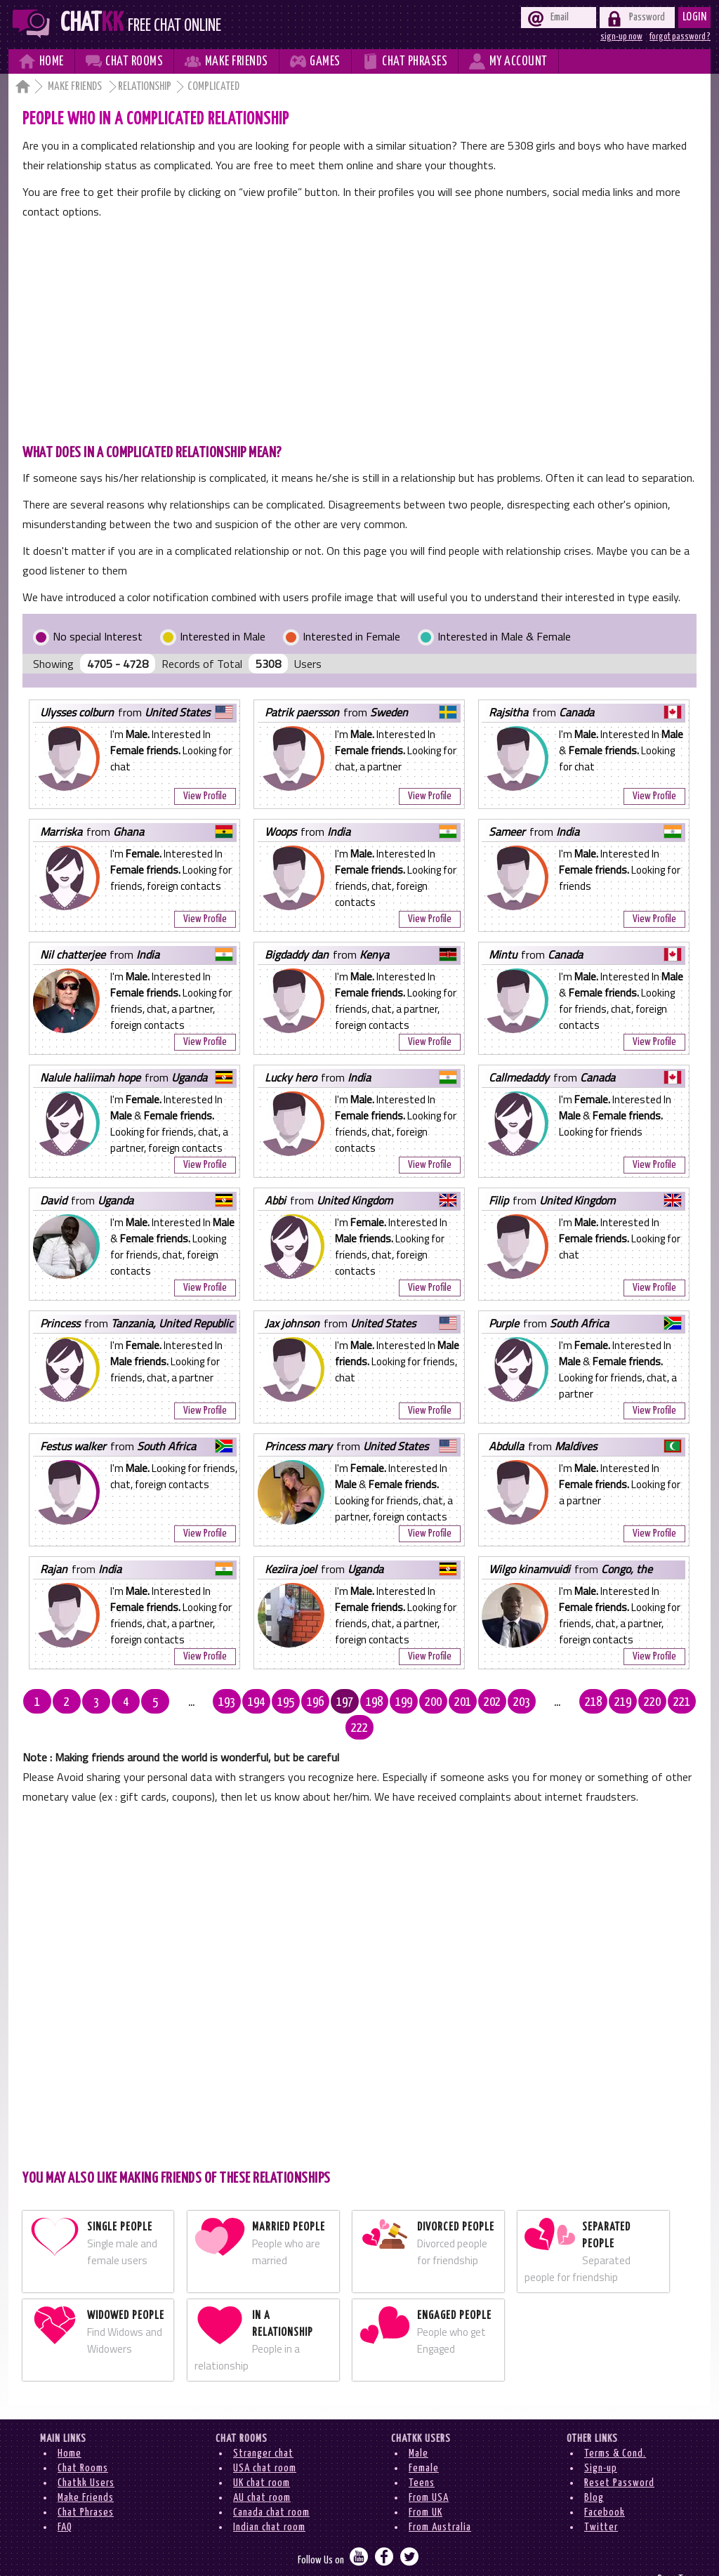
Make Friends (76, 87)
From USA (429, 2471)
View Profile (205, 796)
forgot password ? (680, 36)
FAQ (65, 2501)
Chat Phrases (86, 2486)
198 (359, 1702)
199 (389, 1702)
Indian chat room (269, 2501)
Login (694, 17)
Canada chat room (271, 2486)
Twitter (601, 2501)
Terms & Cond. (615, 2427)
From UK (425, 2486)
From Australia (440, 2501)
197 (330, 1702)
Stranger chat (263, 2427)
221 (654, 1702)
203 (507, 1702)
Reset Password (619, 2457)
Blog (594, 2471)
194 (241, 1702)
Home (69, 2427)
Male (418, 2427)
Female (424, 2442)
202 (477, 1702)
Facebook (604, 2486)
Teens (422, 2457)
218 (566, 1702)
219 (595, 1702)
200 (418, 1702)
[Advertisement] (359, 326)
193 (212, 1702)
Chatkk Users (86, 2457)
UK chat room (261, 2457)
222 (683, 1702)
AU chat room (262, 2471)
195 (271, 1702)
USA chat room (264, 2442)
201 (448, 1702)
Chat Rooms (83, 2442)
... (183, 1702)
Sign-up (600, 2442)
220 (624, 1702)
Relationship (144, 87)
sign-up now (621, 36)
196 (300, 1702)
